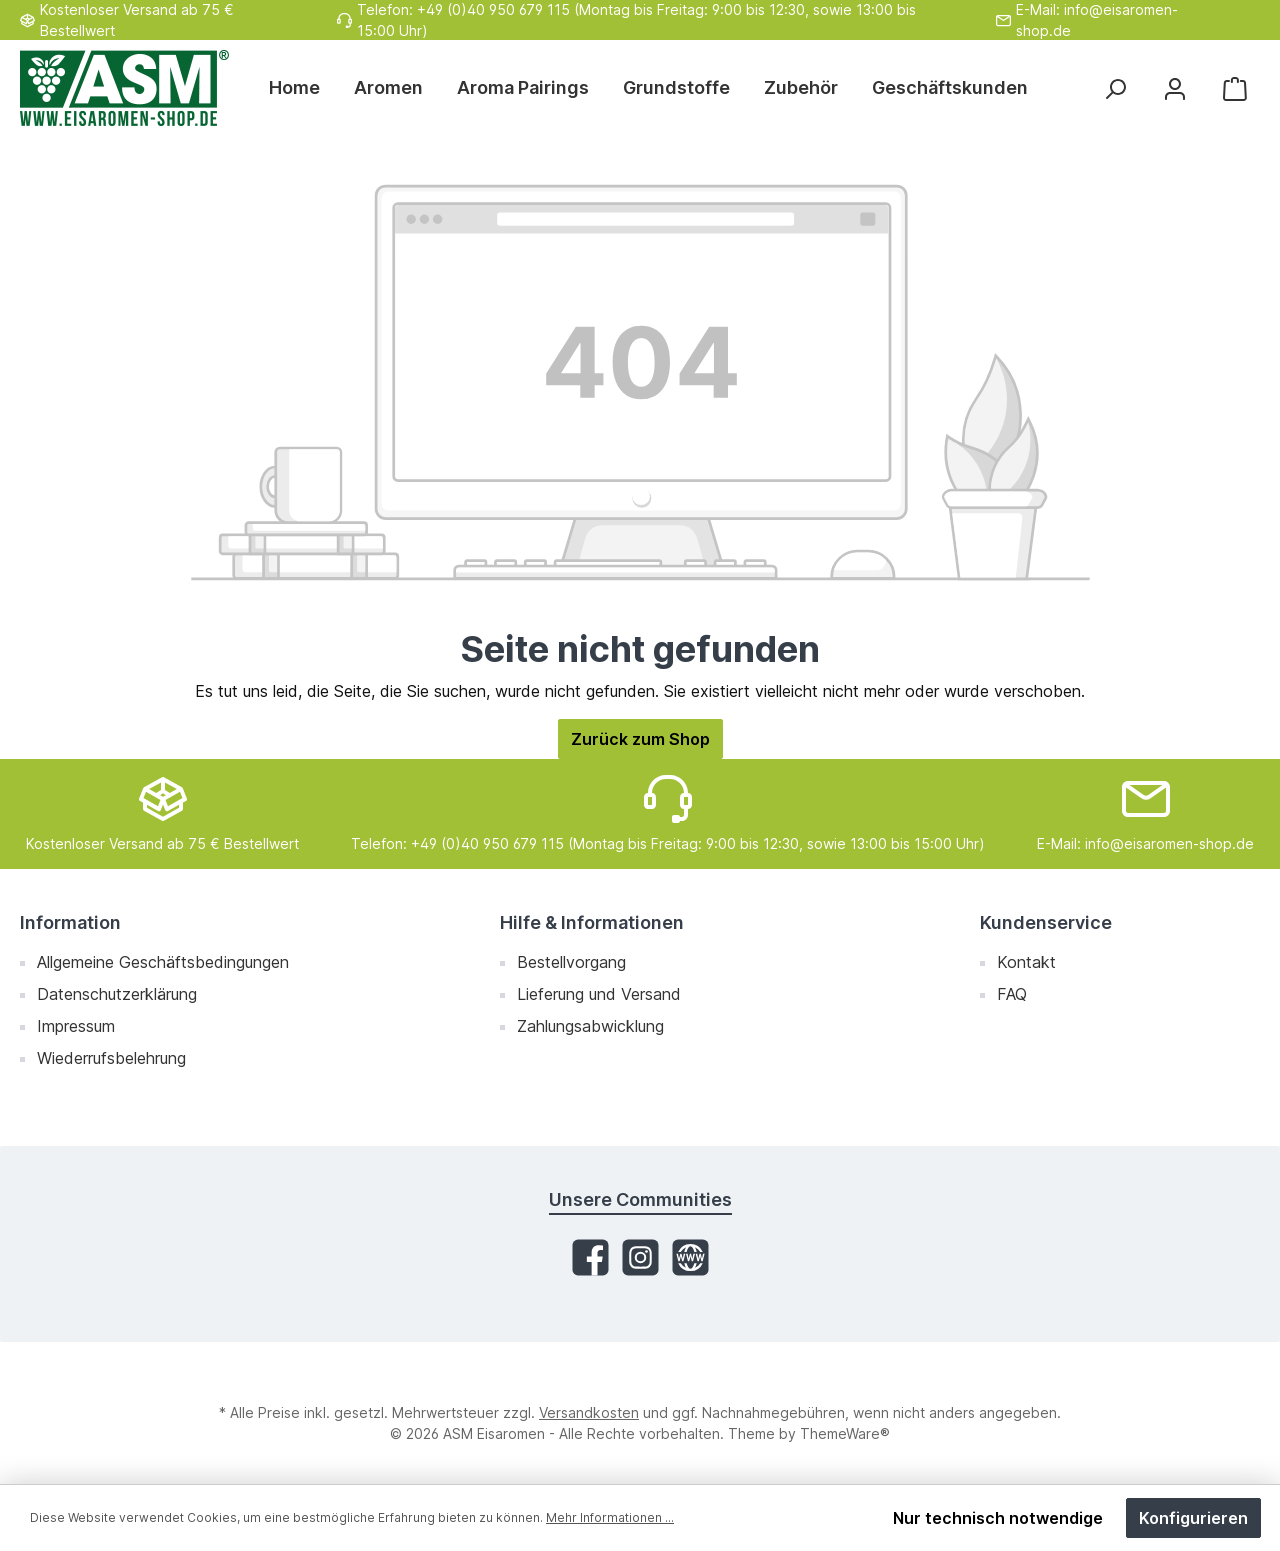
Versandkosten (589, 1412)
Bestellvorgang (571, 962)
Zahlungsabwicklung (590, 1026)
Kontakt (1026, 962)
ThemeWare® (845, 1433)
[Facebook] (590, 1257)
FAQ (1012, 994)
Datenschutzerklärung (117, 994)
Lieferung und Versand (599, 994)
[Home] (303, 88)
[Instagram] (640, 1257)
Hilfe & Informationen (592, 922)
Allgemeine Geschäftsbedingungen (163, 962)
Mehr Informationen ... (610, 1517)
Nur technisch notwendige (998, 1518)
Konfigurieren (1193, 1518)
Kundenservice (1046, 922)
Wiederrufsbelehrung (111, 1058)
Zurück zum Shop (640, 739)
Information (70, 922)
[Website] (690, 1257)
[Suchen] (1115, 88)
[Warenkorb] (1235, 88)
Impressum (76, 1026)
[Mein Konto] (1175, 88)
